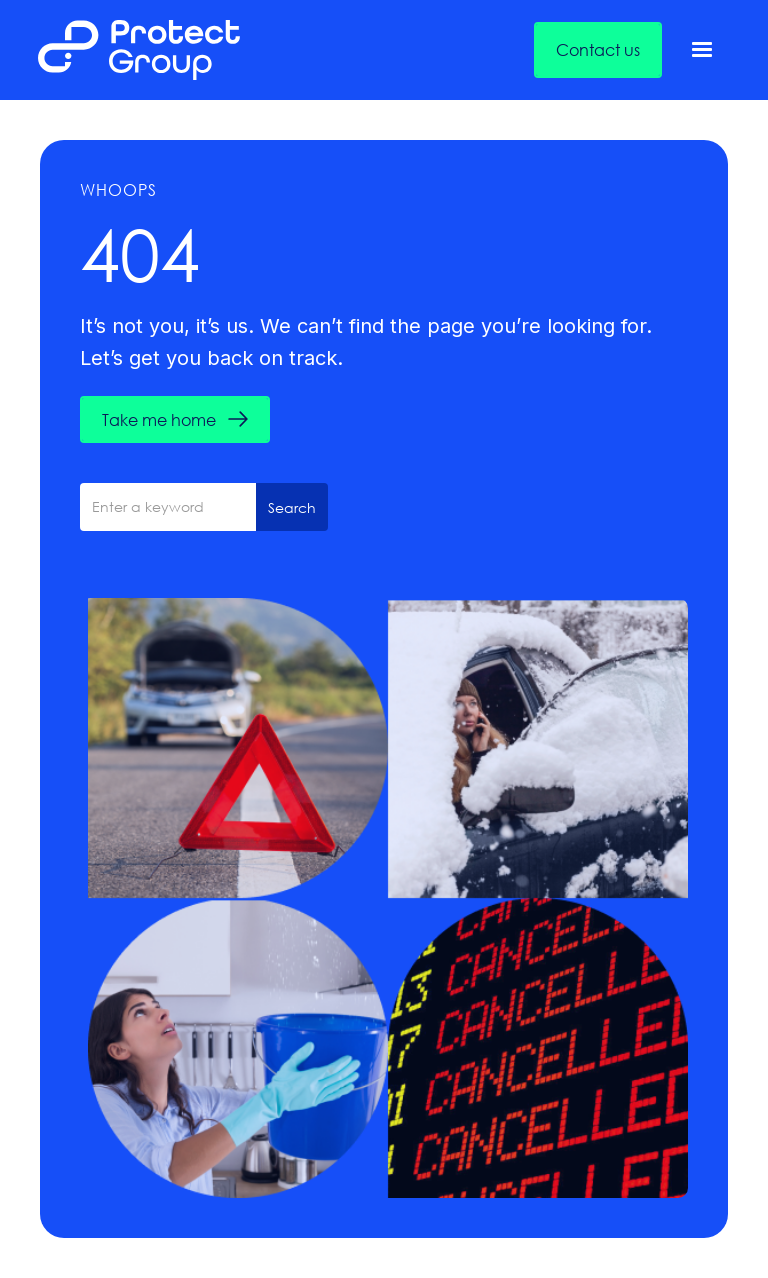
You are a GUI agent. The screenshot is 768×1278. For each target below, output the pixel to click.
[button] (702, 50)
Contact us (598, 49)
